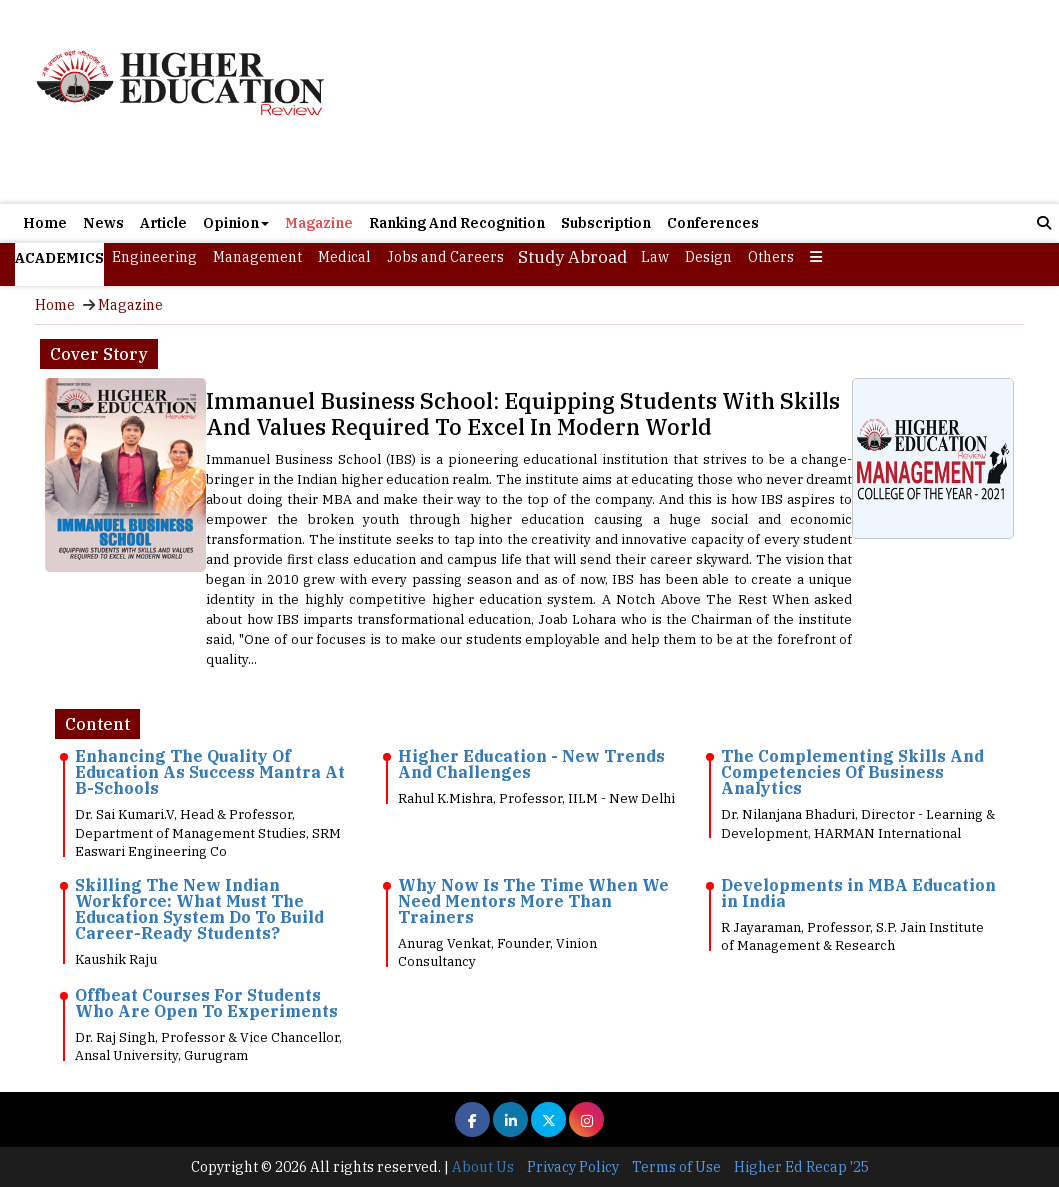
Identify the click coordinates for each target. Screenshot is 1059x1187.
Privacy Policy (573, 1167)
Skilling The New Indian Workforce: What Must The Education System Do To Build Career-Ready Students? (199, 909)
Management (257, 257)
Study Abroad (572, 257)
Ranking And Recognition (457, 223)
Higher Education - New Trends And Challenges (531, 764)
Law (655, 257)
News (103, 223)
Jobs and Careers (445, 257)
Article (163, 223)
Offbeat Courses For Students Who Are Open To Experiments (206, 1003)
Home (45, 223)
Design (708, 257)
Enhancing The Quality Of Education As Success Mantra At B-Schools (210, 772)
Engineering (154, 257)
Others (771, 257)
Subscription (606, 223)
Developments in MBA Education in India (858, 893)
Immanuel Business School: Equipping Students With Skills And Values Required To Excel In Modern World (523, 413)
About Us (483, 1167)
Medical (344, 257)
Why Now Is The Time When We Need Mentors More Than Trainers (533, 901)
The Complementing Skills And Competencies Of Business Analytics (852, 772)
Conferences (713, 223)
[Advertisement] (696, 104)
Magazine (319, 223)
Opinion (236, 223)
